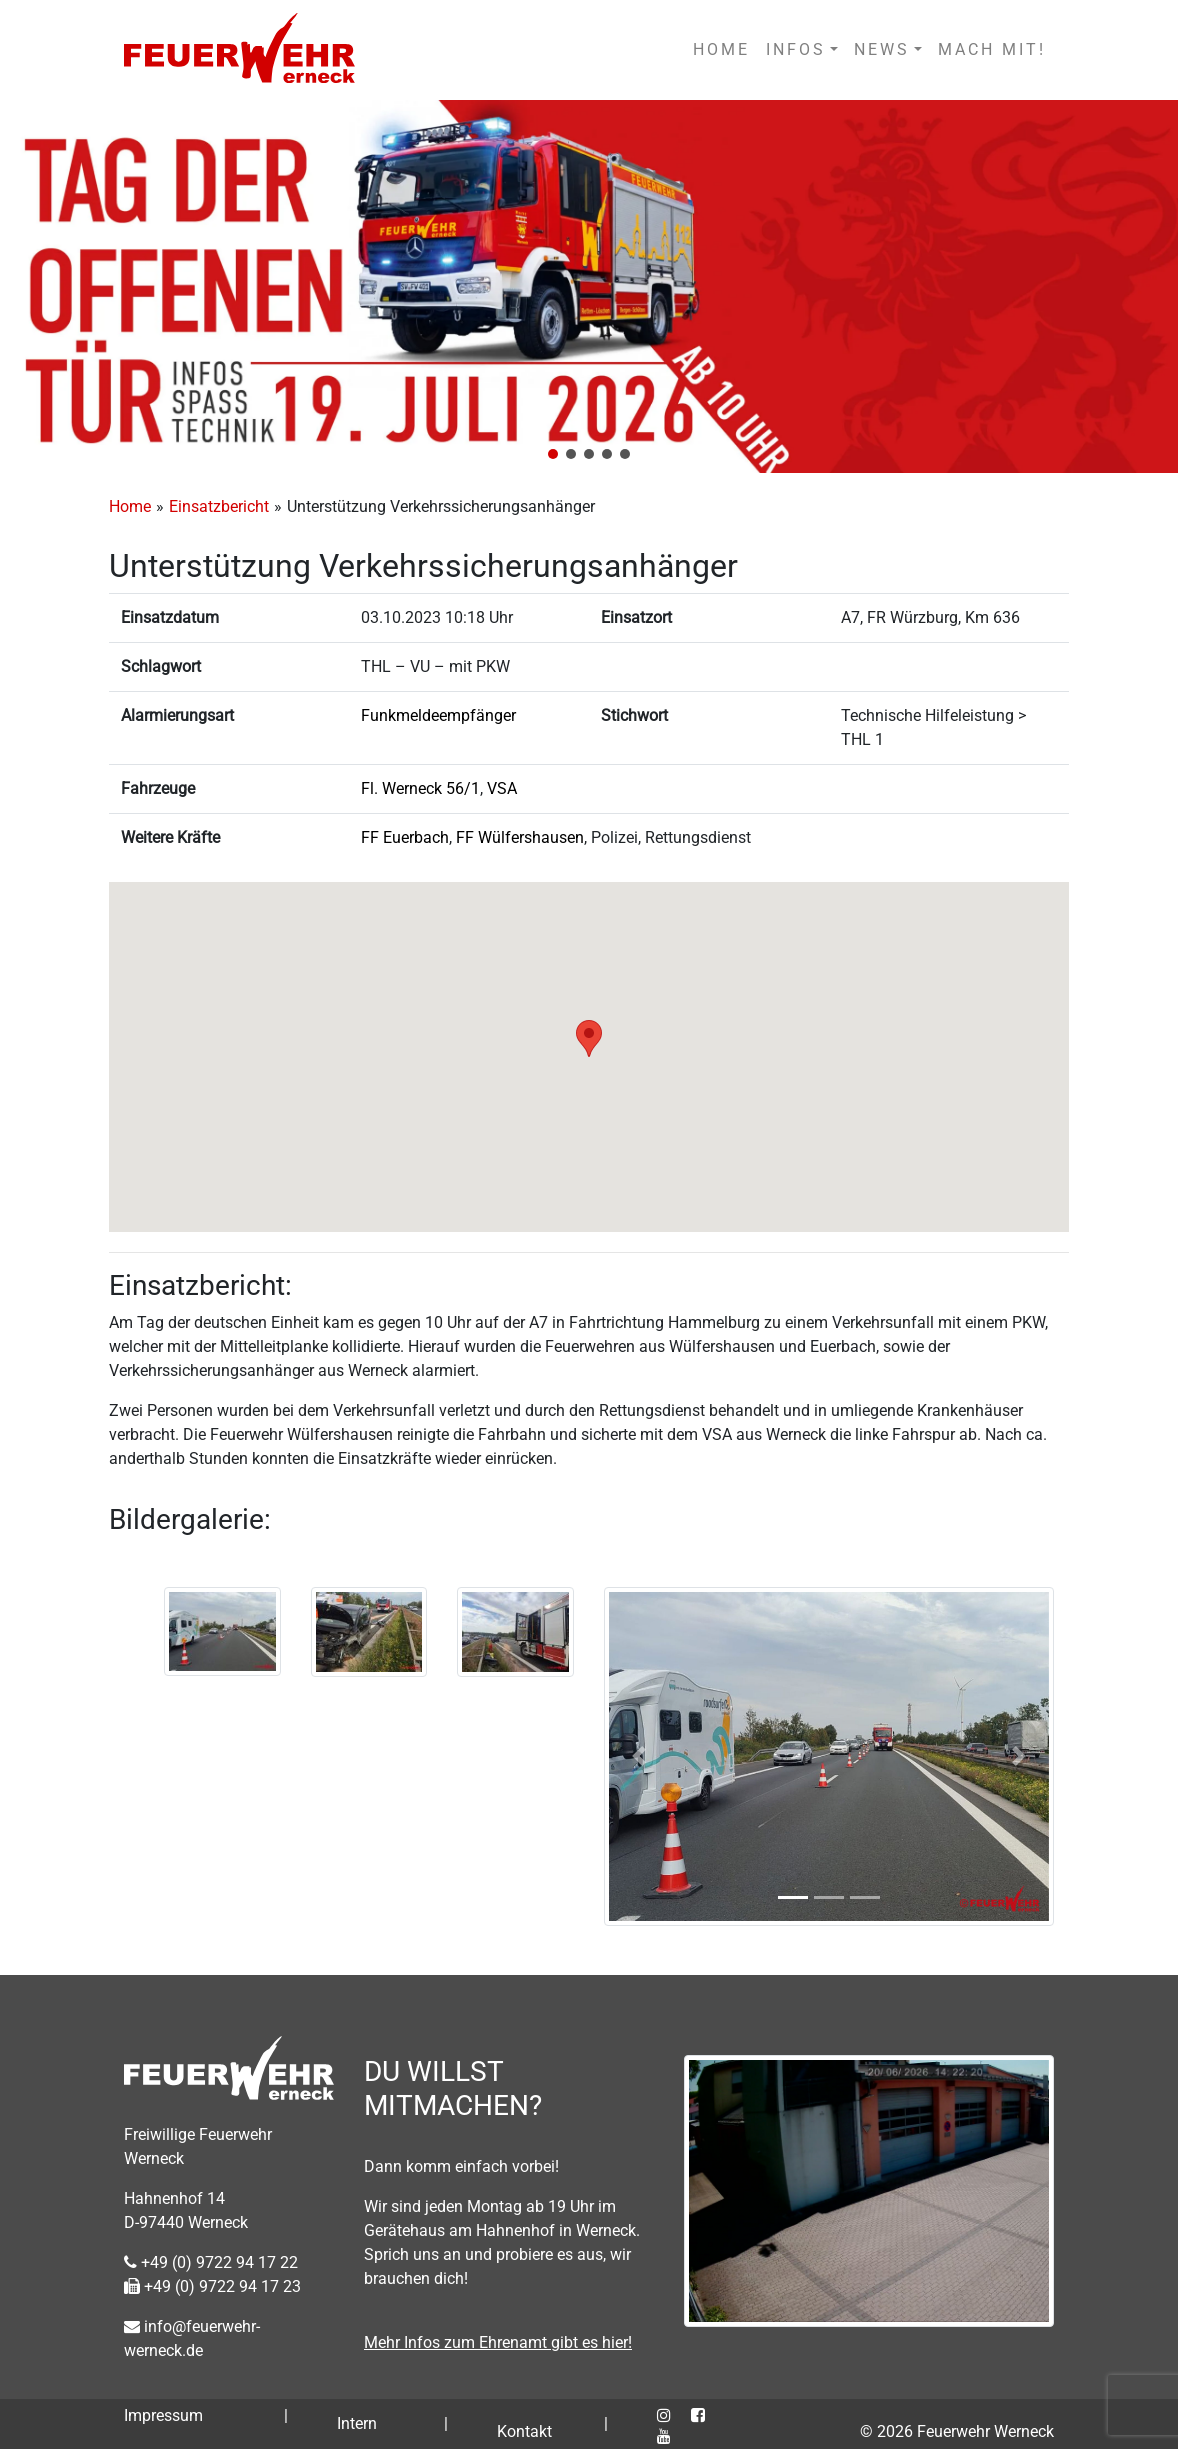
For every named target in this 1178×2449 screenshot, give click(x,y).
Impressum (163, 2415)
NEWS (882, 49)
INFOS (796, 49)
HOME (721, 49)
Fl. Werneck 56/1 (420, 788)
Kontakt (524, 2431)
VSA (502, 788)
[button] (553, 454)
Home (130, 506)
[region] (589, 286)
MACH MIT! (992, 49)
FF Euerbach (405, 837)
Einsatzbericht (219, 506)
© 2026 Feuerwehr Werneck (957, 2431)
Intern (357, 2423)
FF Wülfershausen (520, 837)
